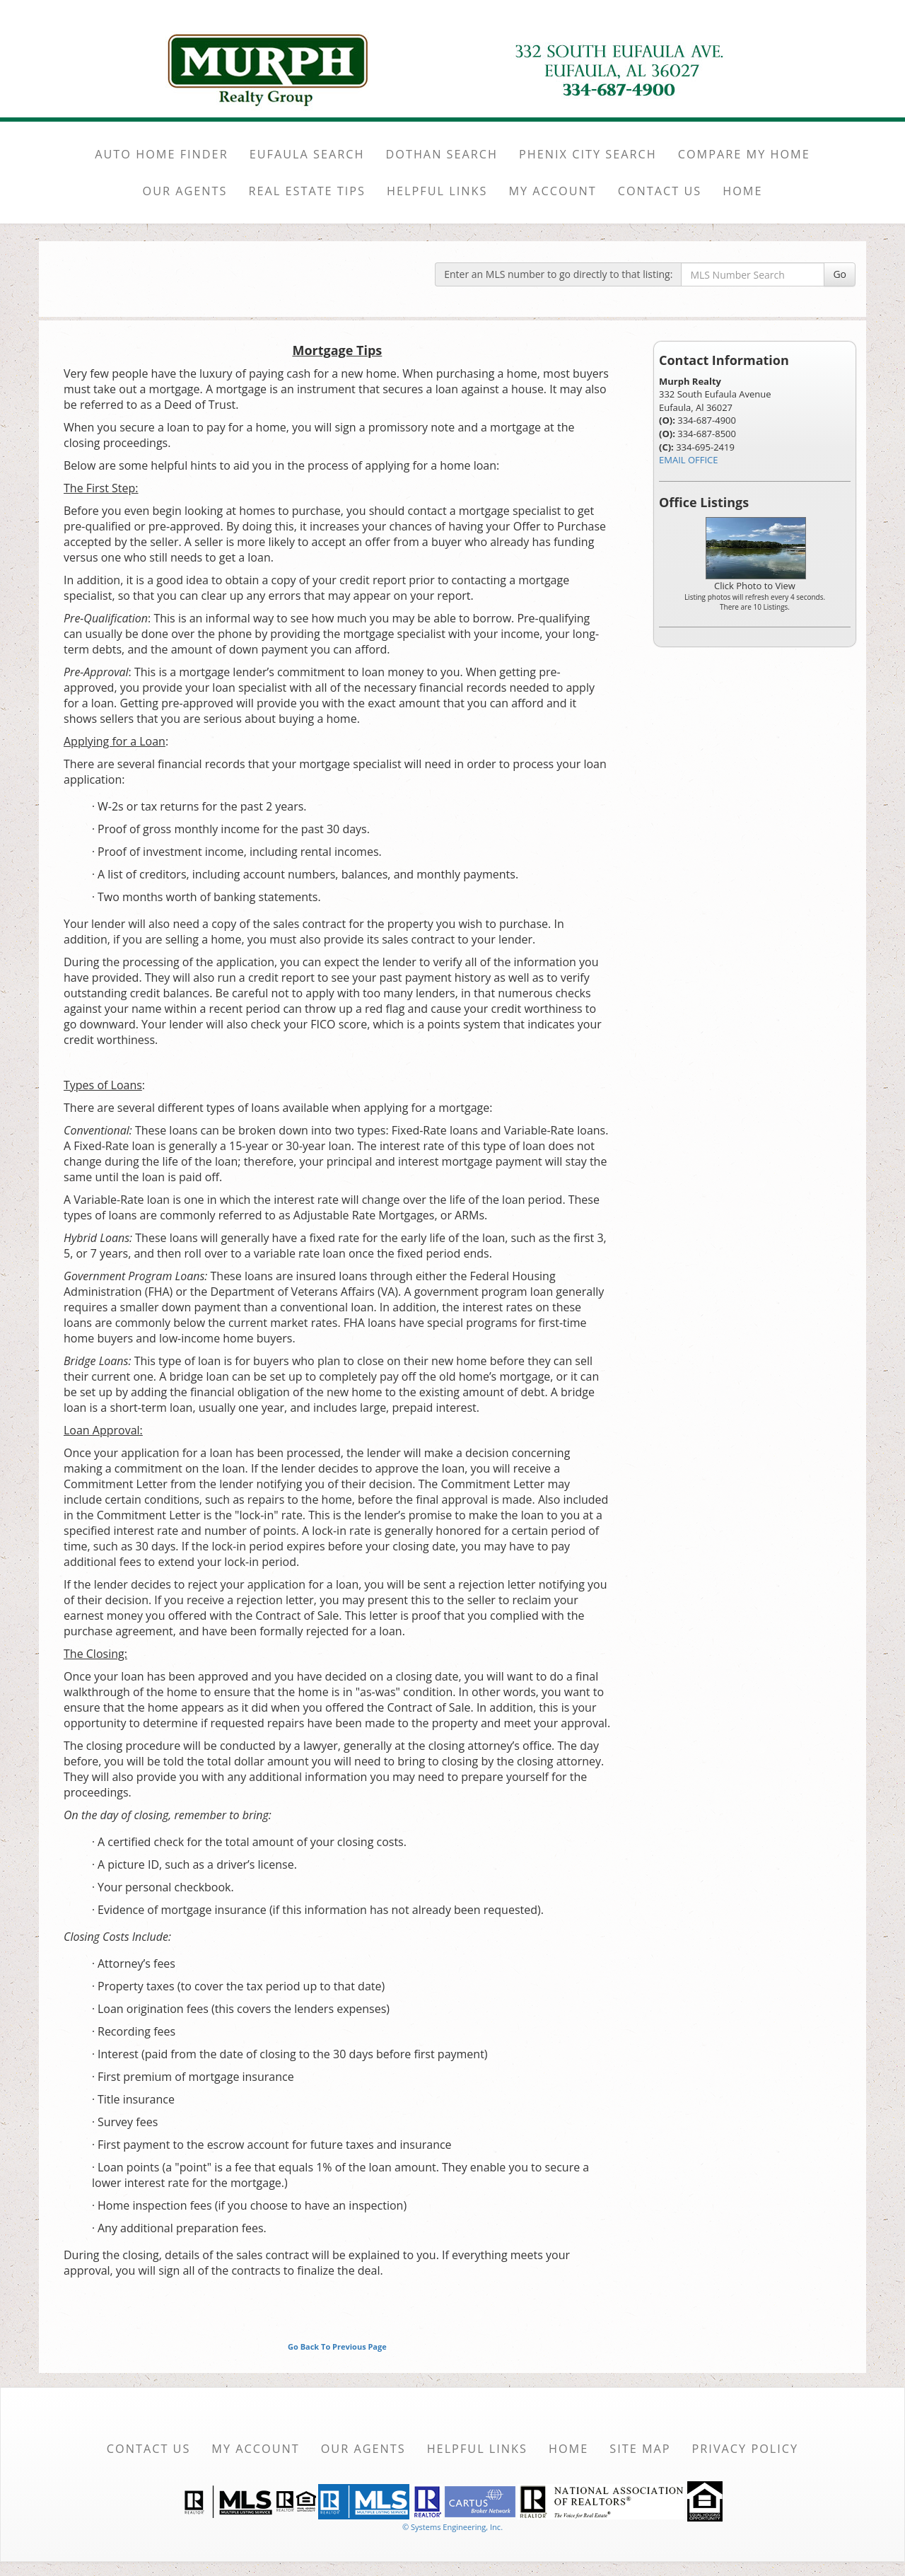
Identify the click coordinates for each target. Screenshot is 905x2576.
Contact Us (149, 2448)
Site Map (639, 2448)
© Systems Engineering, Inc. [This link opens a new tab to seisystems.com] (452, 2527)
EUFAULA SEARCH (307, 154)
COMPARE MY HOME (744, 154)
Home (568, 2448)
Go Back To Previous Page (337, 2346)
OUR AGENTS (185, 191)
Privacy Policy (745, 2448)
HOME (742, 191)
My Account (255, 2448)
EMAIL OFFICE (688, 459)
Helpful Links (477, 2448)
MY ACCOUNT (552, 191)
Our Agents (363, 2448)
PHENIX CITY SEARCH (588, 154)
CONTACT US (660, 191)
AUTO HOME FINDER (161, 154)
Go (839, 274)
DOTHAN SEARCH (442, 154)
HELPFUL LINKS (437, 191)
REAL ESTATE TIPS (307, 191)
